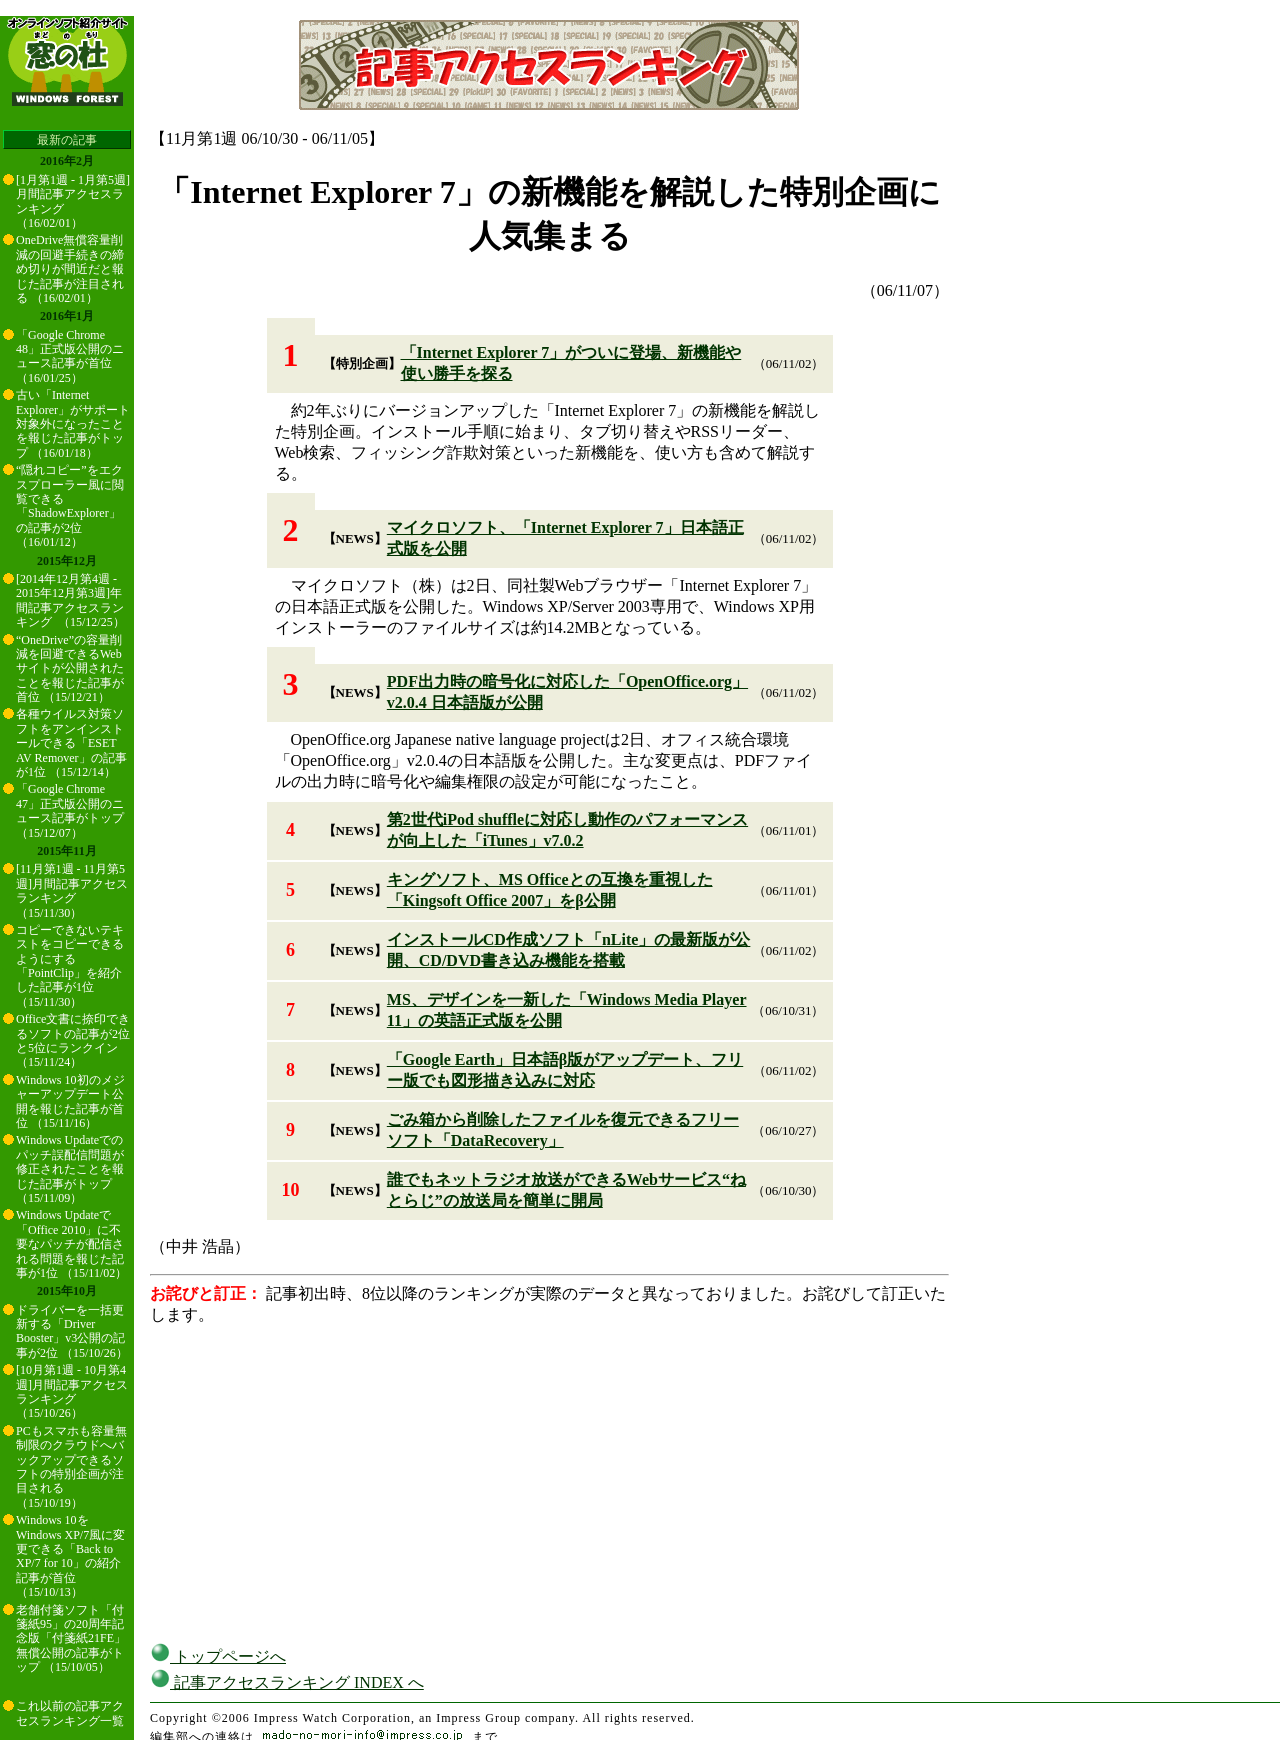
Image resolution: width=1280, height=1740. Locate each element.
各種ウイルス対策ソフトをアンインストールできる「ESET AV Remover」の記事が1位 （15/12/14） (71, 743)
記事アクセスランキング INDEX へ (287, 1682)
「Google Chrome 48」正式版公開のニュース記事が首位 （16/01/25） (70, 356)
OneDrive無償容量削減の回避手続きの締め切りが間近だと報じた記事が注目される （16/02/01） (70, 269)
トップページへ (218, 1656)
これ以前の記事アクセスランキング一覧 (70, 1713)
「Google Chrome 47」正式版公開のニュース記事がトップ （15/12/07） (70, 810)
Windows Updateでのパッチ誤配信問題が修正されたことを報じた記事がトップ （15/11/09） (70, 1169)
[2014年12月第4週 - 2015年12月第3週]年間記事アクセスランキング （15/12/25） (70, 600)
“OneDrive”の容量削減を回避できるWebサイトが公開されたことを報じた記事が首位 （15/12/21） (70, 669)
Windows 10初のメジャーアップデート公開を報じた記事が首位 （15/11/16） (70, 1101)
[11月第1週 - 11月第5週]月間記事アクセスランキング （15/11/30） (72, 890)
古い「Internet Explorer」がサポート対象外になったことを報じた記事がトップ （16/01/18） (73, 424)
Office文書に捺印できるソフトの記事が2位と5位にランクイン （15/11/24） (73, 1040)
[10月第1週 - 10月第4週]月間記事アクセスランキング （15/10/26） (72, 1391)
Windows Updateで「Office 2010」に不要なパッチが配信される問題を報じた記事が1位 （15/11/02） (71, 1244)
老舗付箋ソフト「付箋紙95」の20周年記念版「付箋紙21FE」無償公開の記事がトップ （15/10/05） (71, 1639)
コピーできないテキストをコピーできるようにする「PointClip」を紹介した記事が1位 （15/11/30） (70, 966)
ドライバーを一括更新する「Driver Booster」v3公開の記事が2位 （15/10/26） (72, 1331)
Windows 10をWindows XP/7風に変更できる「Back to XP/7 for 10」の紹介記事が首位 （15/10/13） (70, 1556)
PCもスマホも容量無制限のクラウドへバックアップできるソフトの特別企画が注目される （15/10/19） (71, 1467)
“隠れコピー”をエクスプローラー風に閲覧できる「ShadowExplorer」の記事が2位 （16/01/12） (70, 506)
